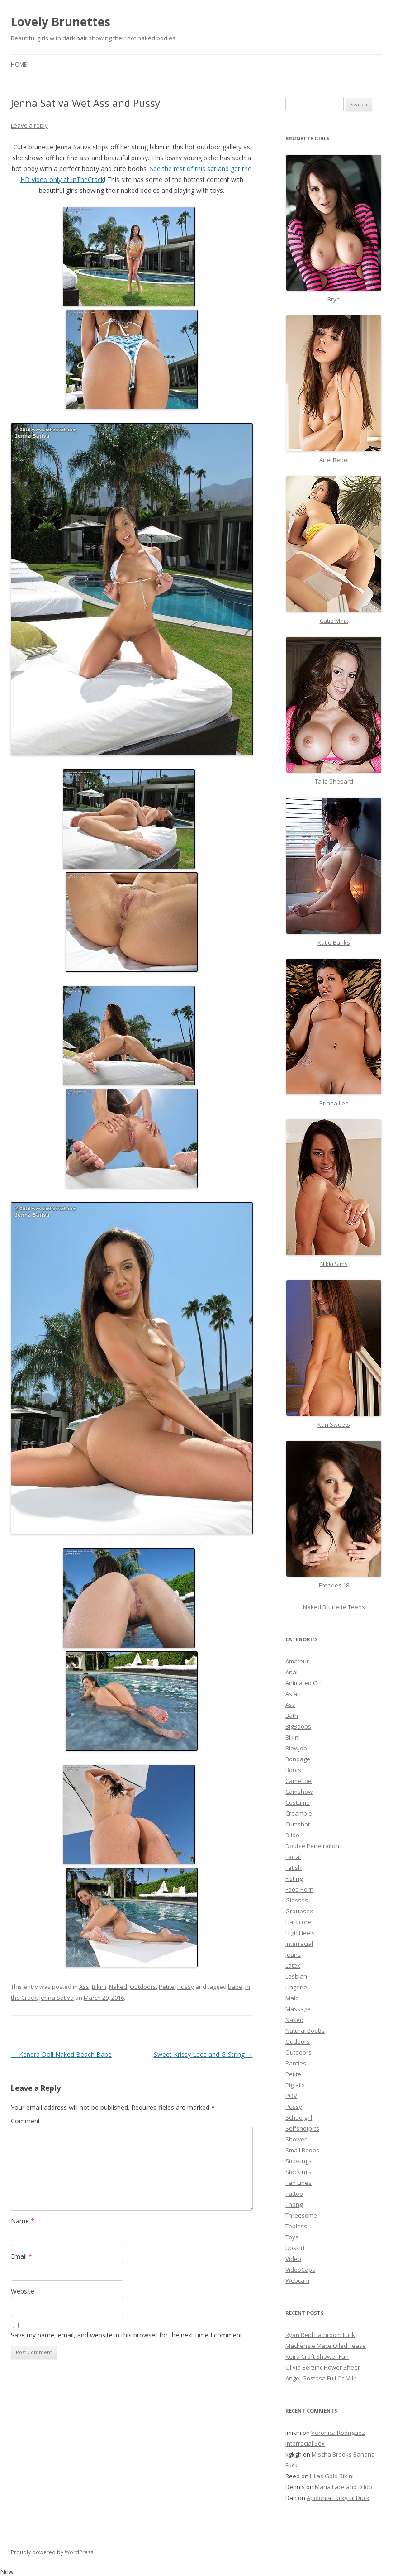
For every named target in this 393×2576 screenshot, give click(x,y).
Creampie (298, 1813)
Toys (291, 2237)
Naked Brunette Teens (334, 1607)
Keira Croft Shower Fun (317, 2356)
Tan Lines (298, 2183)
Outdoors (143, 1987)
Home (19, 64)
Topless (296, 2226)
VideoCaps (300, 2269)
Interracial (299, 1944)
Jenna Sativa (56, 1997)
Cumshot (297, 1824)
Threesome (301, 2215)
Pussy (185, 1987)
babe (235, 1987)
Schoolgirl (298, 2117)
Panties (295, 2063)
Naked (118, 1987)
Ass (84, 1987)
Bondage (297, 1759)
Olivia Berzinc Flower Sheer (322, 2367)
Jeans (293, 1954)
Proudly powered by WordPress (52, 2552)
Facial (293, 1857)
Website (22, 2291)
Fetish (293, 1868)
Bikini (99, 1987)
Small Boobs (302, 2150)
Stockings (298, 2172)
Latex (292, 1965)
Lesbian (296, 1976)
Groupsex (299, 1911)
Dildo (292, 1835)
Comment (25, 2121)
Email (21, 2256)
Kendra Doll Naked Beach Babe (61, 2054)
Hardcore (298, 1922)
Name (22, 2221)
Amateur (297, 1661)
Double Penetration (312, 1846)
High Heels (300, 1933)
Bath (291, 1715)
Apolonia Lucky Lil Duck (338, 2498)
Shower (296, 2139)
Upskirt (295, 2248)
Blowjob (296, 1748)
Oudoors (297, 2041)
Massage (298, 2009)
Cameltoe (298, 1781)
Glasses (296, 1900)
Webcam (297, 2280)
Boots (293, 1770)
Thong (294, 2204)
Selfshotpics (302, 2128)
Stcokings (298, 2161)
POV (291, 2096)
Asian (293, 1694)
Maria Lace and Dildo (343, 2487)
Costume (297, 1802)
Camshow (299, 1791)
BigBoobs (298, 1726)
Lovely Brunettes (60, 22)
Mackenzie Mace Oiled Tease (325, 2346)
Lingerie (296, 1987)
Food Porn (299, 1889)
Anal (291, 1672)
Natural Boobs (305, 2030)
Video (293, 2259)
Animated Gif (303, 1683)
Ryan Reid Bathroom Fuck (320, 2335)
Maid (292, 1998)
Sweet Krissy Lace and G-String (203, 2054)
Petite (167, 1987)
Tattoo (294, 2193)
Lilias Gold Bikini (332, 2476)
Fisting (294, 1878)
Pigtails (295, 2085)
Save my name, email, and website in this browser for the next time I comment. (127, 2335)
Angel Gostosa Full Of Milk (320, 2378)
